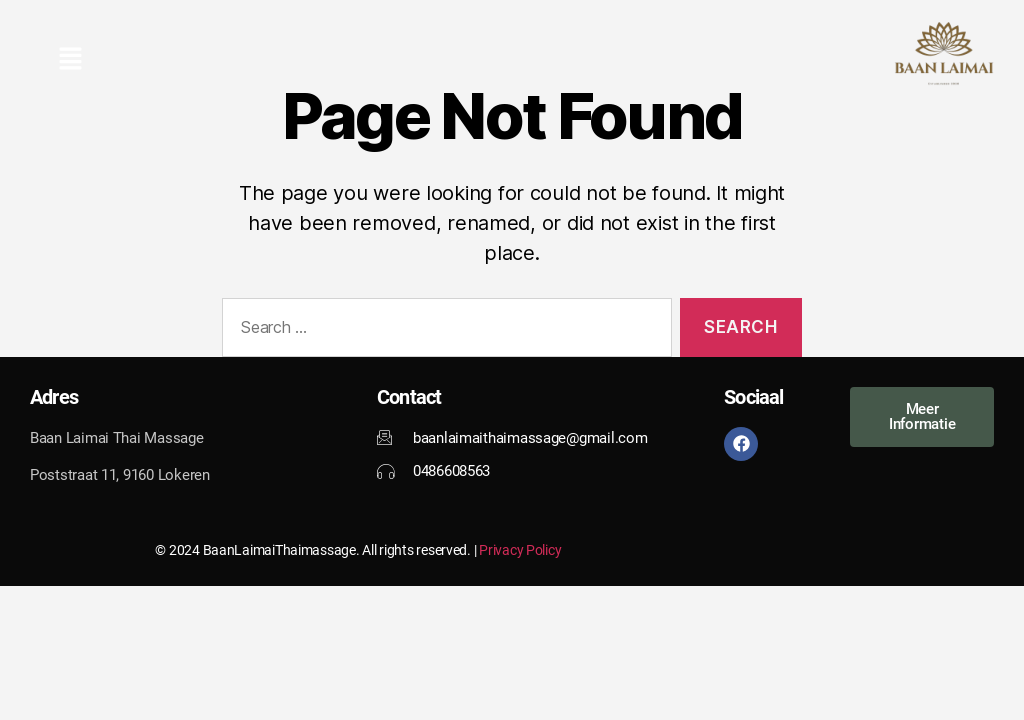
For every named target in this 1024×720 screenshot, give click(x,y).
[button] (70, 60)
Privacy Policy (520, 550)
